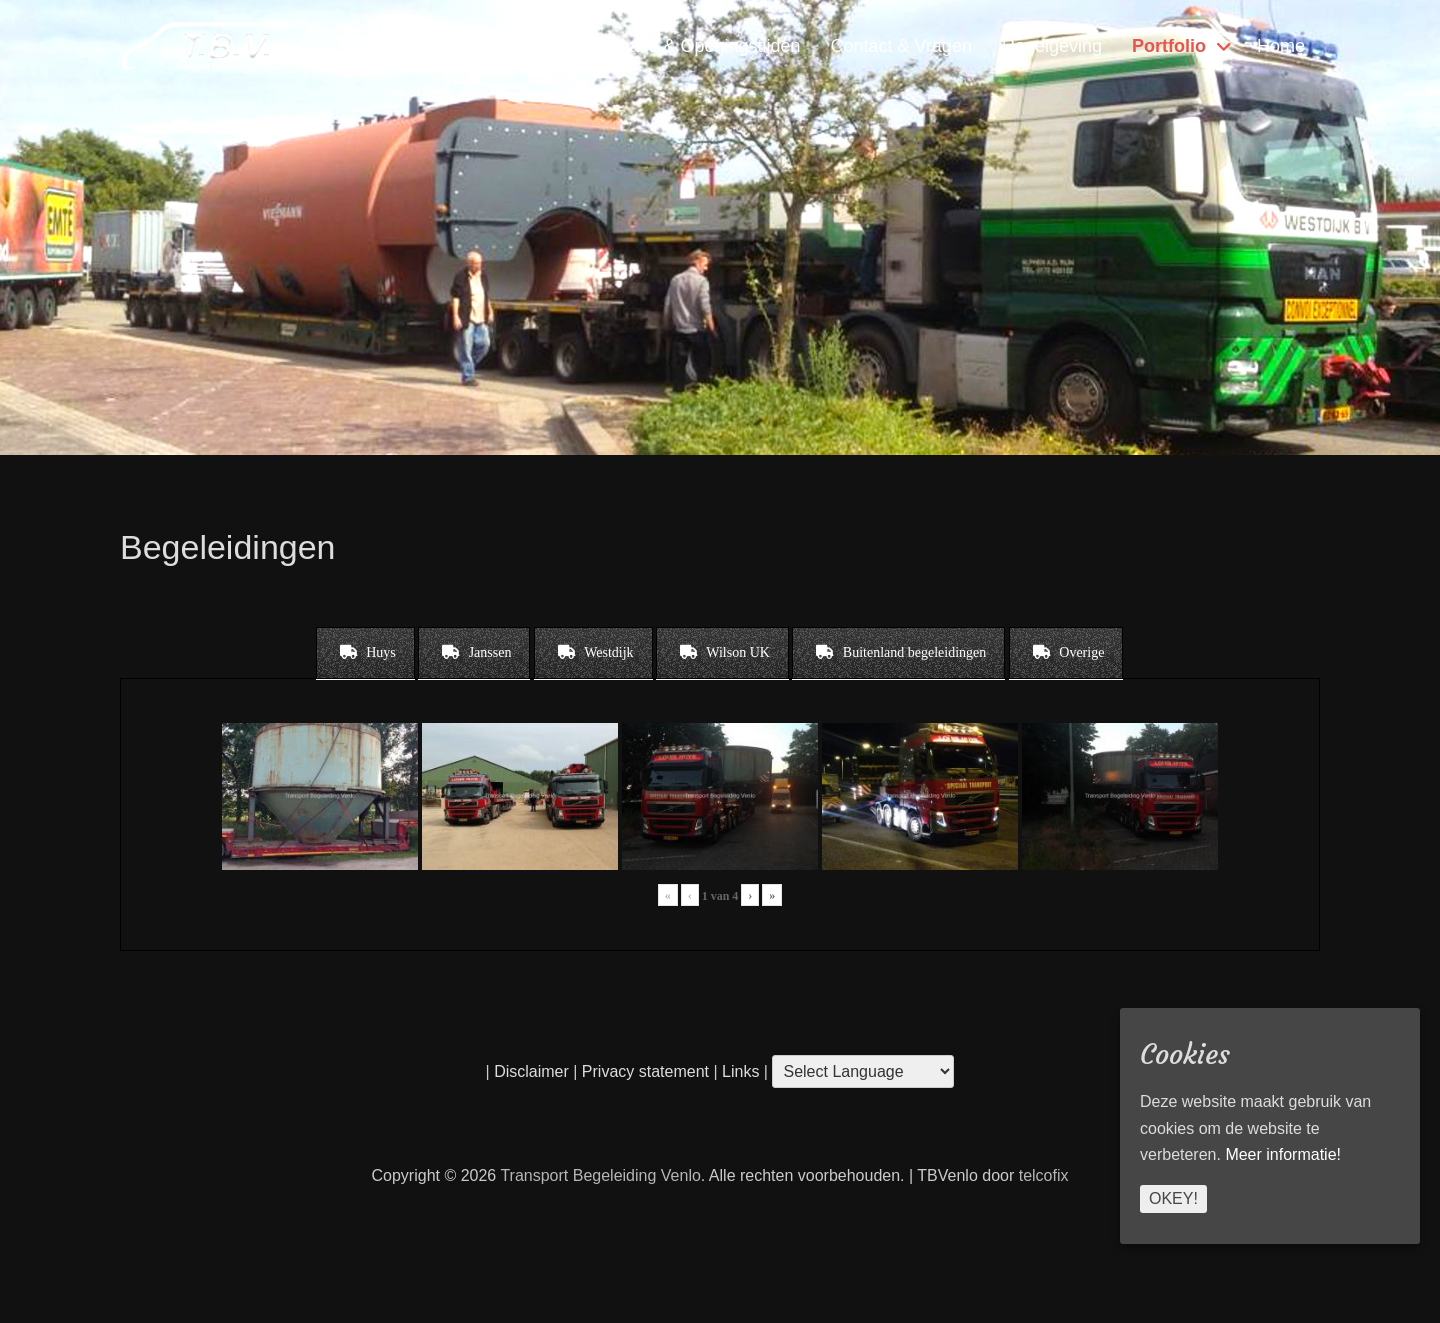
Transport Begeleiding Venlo (600, 1175)
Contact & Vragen (900, 46)
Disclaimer (531, 1071)
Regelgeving (1052, 46)
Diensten (534, 46)
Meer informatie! (1283, 1154)
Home (1281, 46)
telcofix (1044, 1175)
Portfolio (1169, 46)
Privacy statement (645, 1071)
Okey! (1173, 1198)
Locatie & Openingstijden (700, 46)
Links (739, 1071)
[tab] (365, 653)
